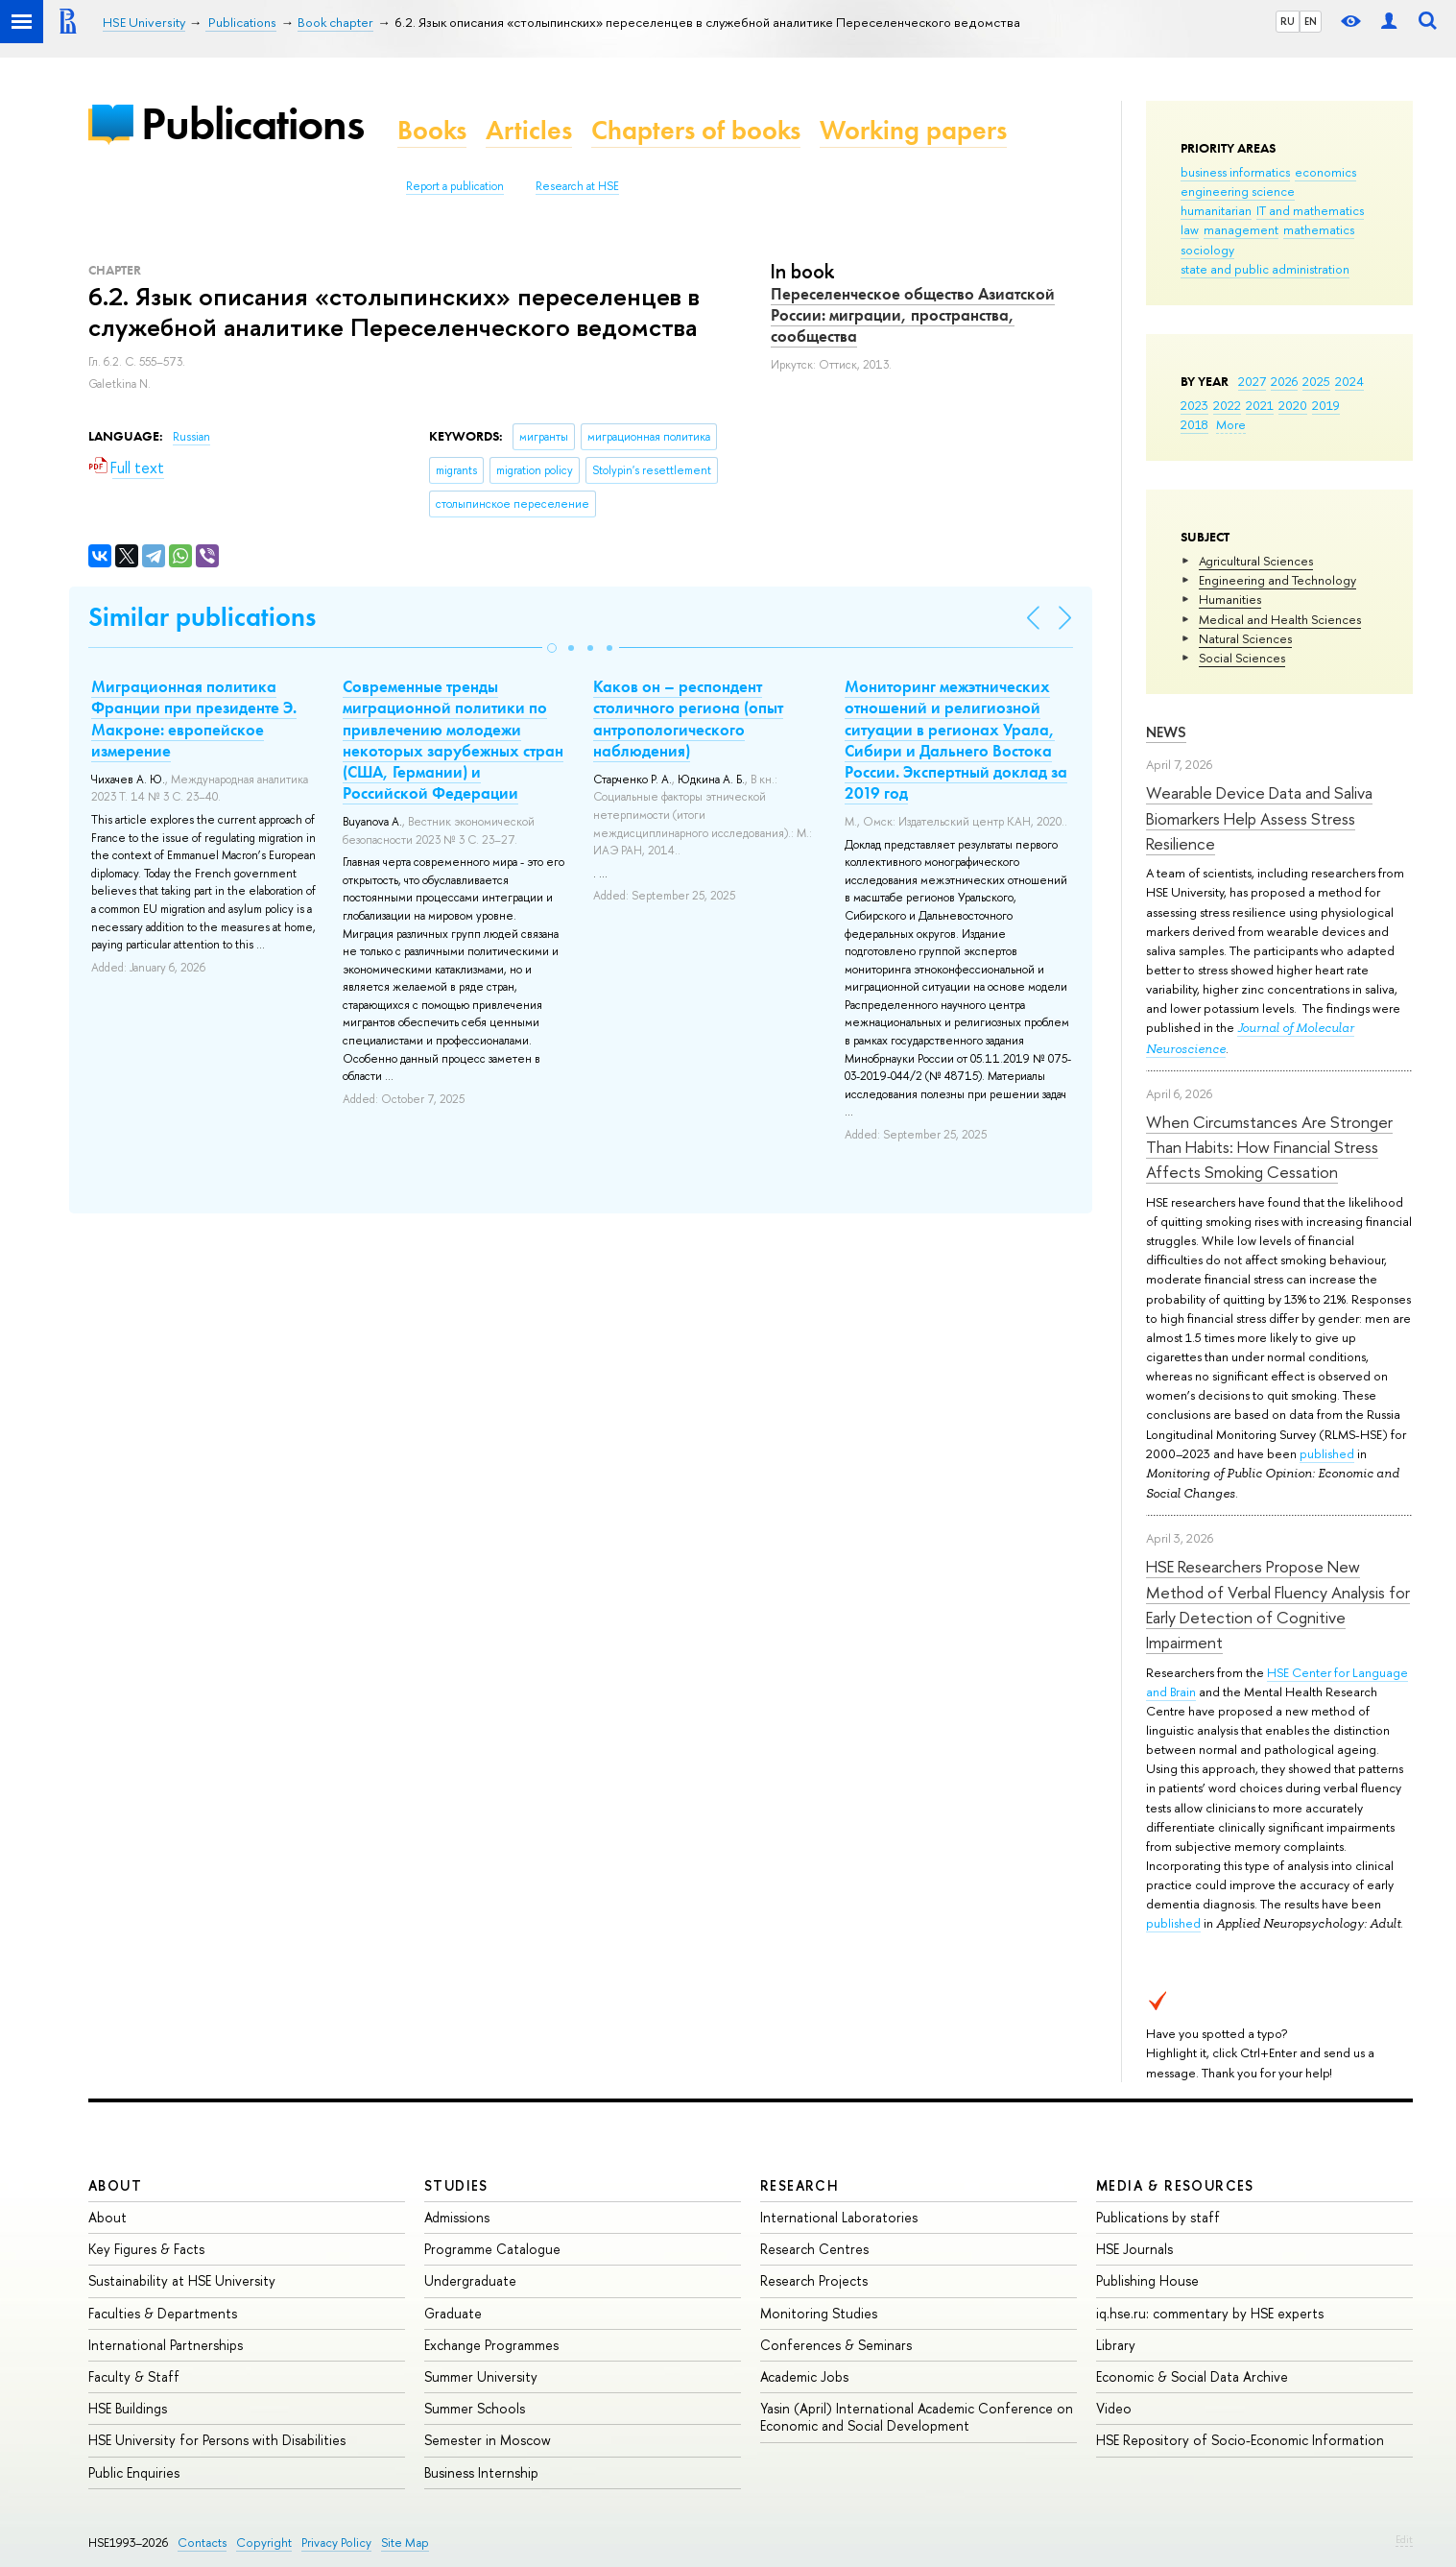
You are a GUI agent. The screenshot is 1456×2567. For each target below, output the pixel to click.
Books (431, 130)
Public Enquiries (133, 2472)
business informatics (1235, 171)
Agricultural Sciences (1256, 560)
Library (1115, 2345)
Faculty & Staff (133, 2376)
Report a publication (455, 186)
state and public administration (1265, 268)
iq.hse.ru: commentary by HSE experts (1210, 2313)
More (1231, 424)
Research (799, 2185)
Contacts (202, 2542)
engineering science (1238, 191)
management (1241, 229)
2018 (1194, 424)
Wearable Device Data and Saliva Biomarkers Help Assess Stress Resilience (1259, 817)
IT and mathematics (1310, 210)
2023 (1194, 405)
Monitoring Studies (818, 2313)
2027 (1252, 381)
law (1190, 229)
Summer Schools (474, 2408)
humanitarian (1216, 210)
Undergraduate (470, 2280)
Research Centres (814, 2249)
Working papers (913, 130)
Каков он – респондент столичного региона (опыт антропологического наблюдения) (688, 718)
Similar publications (202, 617)
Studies (456, 2185)
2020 (1292, 405)
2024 (1349, 381)
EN (1310, 21)
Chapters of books (695, 130)
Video (1114, 2408)
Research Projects (814, 2280)
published (1327, 1453)
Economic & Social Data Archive (1192, 2376)
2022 (1227, 405)
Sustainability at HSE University (181, 2280)
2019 (1326, 405)
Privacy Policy (336, 2542)
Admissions (456, 2217)
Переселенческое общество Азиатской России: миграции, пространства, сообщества (913, 315)
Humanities (1230, 599)
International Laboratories (839, 2217)
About (115, 2185)
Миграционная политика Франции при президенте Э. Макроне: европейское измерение (194, 718)
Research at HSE (577, 186)
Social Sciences (1242, 657)
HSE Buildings (127, 2408)
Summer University (480, 2376)
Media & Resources (1175, 2185)
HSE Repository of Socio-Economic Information (1240, 2440)
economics (1325, 171)
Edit (1404, 2539)
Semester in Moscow (487, 2440)
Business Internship (481, 2472)
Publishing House (1147, 2280)
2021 (1260, 405)
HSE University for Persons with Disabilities (217, 2440)
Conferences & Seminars (836, 2345)
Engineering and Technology (1277, 579)
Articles (529, 130)
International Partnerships (165, 2345)
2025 (1316, 381)
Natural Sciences (1245, 638)
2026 (1284, 381)
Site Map (405, 2542)
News (1166, 732)
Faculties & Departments (162, 2313)
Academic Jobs (804, 2376)
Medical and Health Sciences (1280, 619)
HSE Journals (1134, 2249)
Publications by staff (1158, 2217)
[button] (551, 648)
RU (1287, 21)
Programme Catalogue (492, 2249)
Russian (191, 436)
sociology (1207, 249)
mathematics (1318, 229)
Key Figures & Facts (146, 2249)
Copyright (264, 2542)
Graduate (453, 2313)
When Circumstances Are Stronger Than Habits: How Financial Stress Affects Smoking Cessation (1269, 1147)
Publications (252, 123)
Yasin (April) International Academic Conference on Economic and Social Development (916, 2417)
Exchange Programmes (491, 2345)
